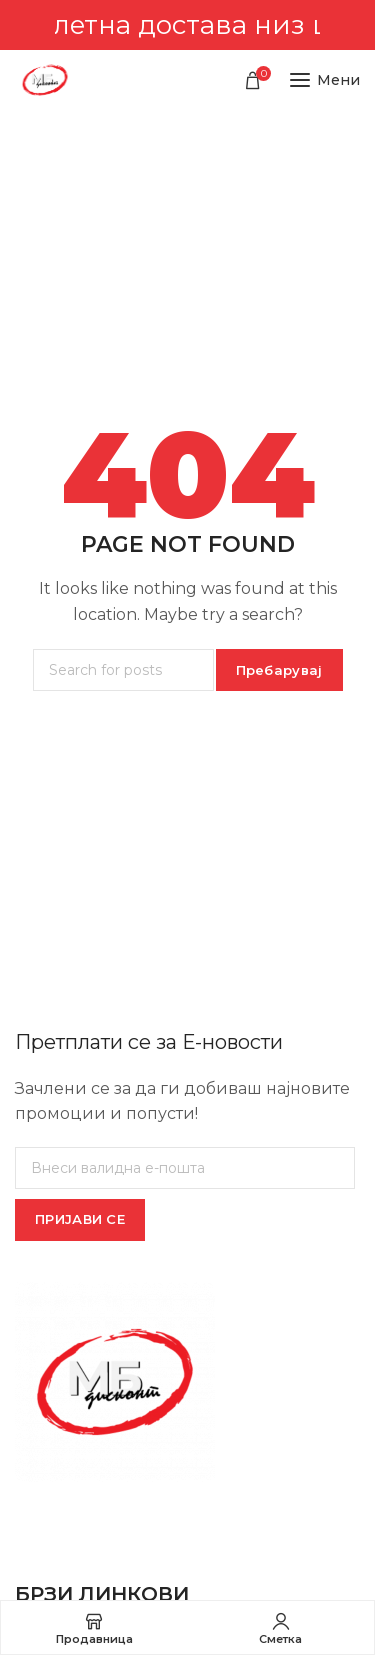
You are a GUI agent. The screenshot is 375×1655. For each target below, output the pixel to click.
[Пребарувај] (123, 670)
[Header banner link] (187, 25)
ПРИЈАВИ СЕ (80, 1219)
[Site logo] (45, 80)
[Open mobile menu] (325, 80)
